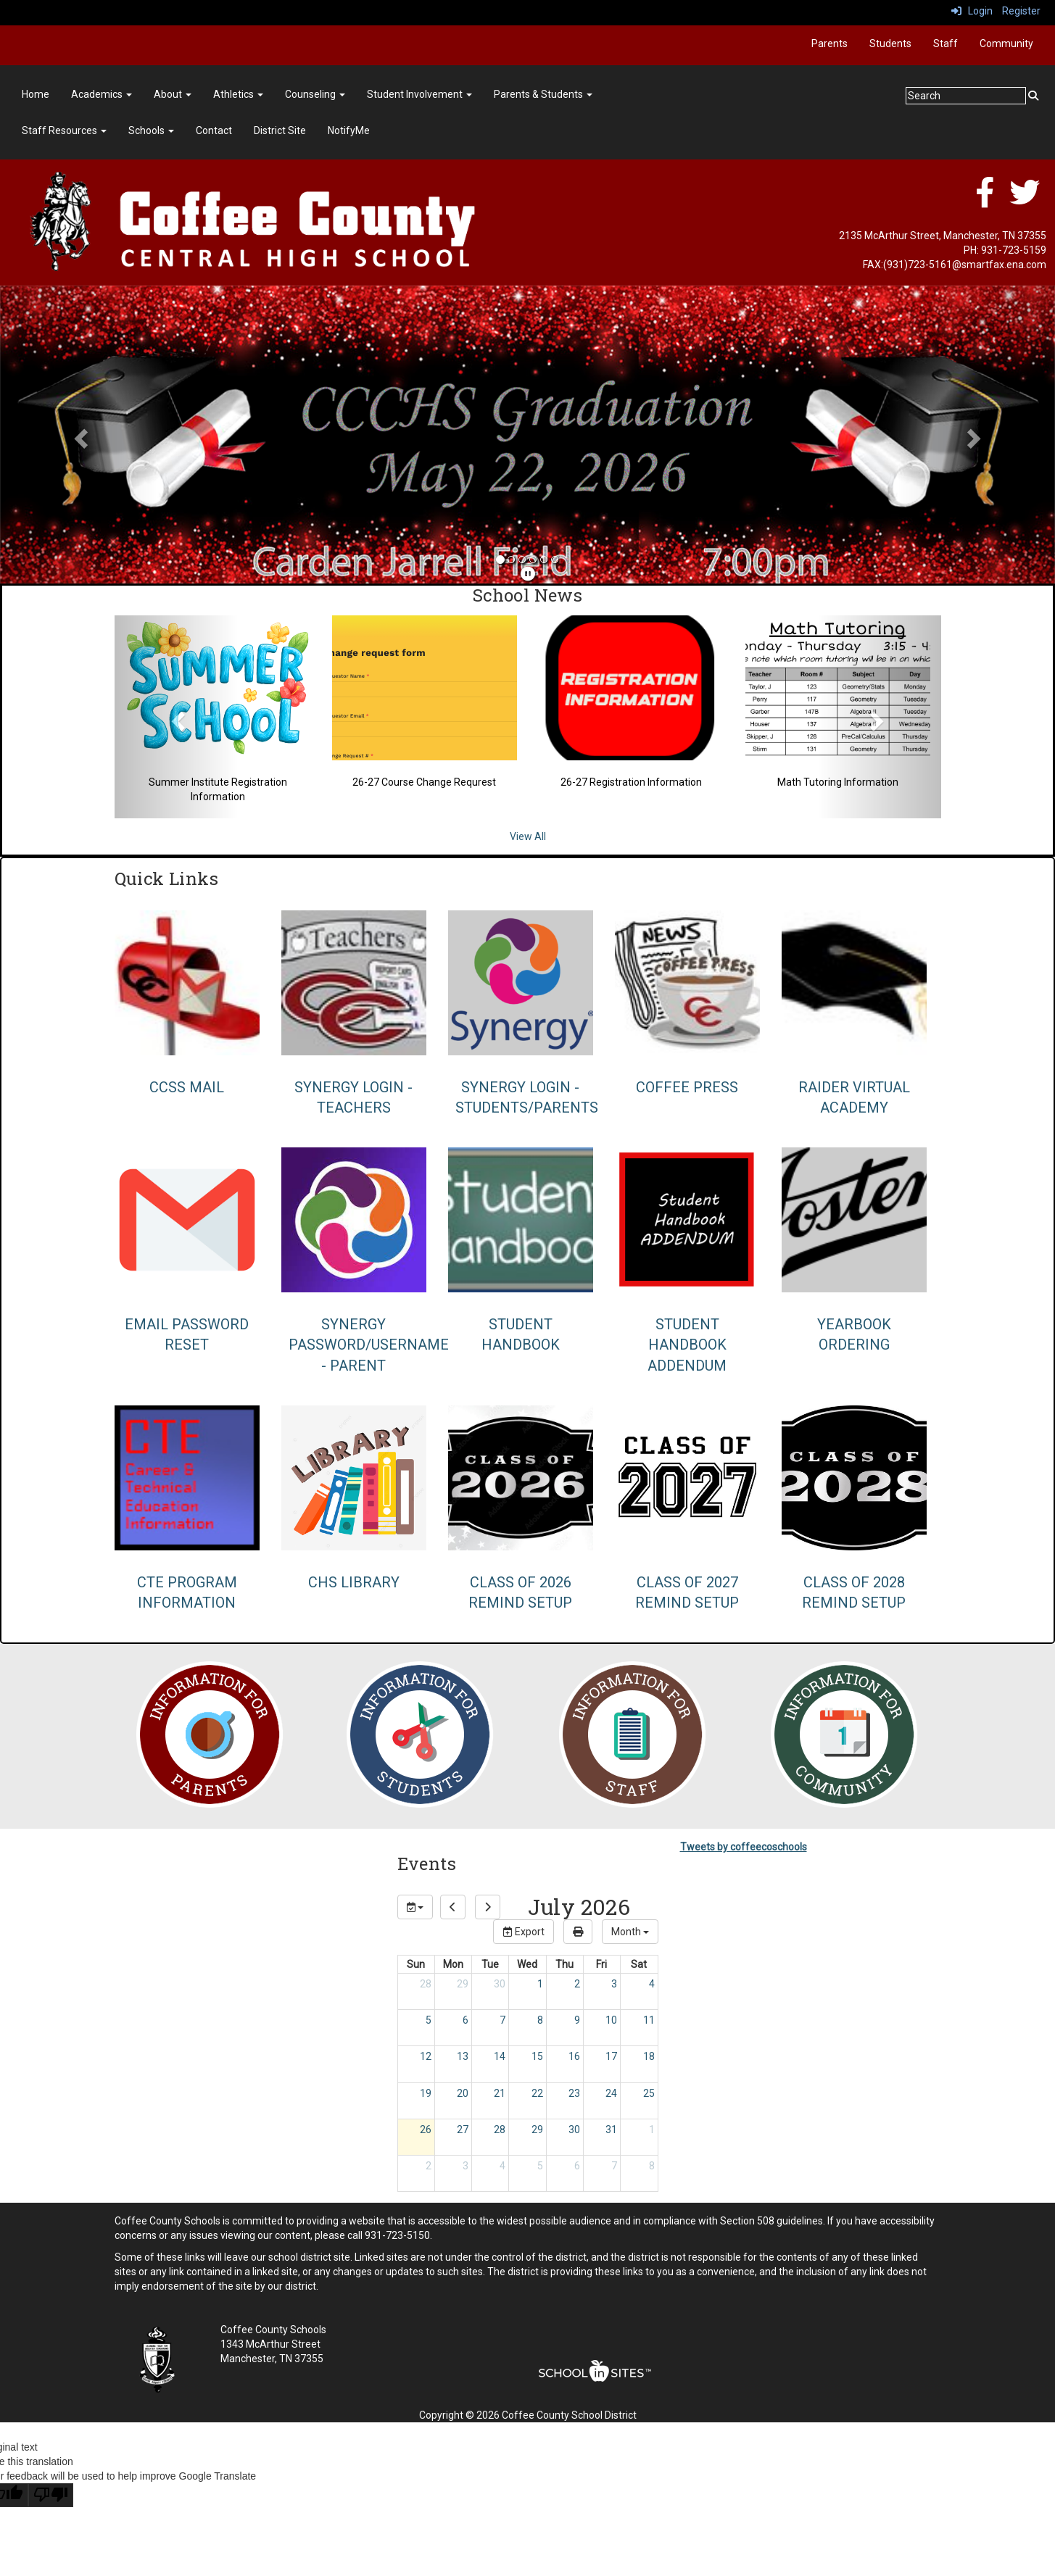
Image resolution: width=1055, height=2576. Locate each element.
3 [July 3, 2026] (614, 1984)
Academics (101, 94)
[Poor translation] (50, 2495)
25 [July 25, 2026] (649, 2093)
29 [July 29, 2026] (537, 2129)
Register (1021, 11)
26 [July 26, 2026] (425, 2129)
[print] (577, 1931)
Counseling (315, 94)
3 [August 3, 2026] (465, 2166)
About (172, 94)
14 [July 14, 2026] (499, 2056)
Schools (151, 130)
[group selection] (415, 1907)
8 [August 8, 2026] (652, 2166)
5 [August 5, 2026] (540, 2166)
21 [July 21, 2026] (499, 2093)
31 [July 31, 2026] (611, 2129)
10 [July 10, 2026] (611, 2020)
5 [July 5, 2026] (428, 2020)
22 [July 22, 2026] (537, 2093)
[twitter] (1024, 200)
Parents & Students (543, 94)
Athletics (238, 94)
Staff (945, 43)
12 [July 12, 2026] (425, 2056)
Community (1006, 43)
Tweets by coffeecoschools (743, 1847)
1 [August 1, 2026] (652, 2129)
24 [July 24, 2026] (611, 2093)
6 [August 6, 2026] (577, 2166)
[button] (79, 434)
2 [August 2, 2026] (428, 2166)
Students (890, 43)
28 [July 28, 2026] (499, 2129)
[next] (487, 1907)
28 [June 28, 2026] (425, 1984)
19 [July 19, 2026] (425, 2093)
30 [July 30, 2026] (574, 2129)
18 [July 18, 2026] (649, 2056)
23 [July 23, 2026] (574, 2093)
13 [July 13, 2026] (462, 2056)
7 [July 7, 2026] (502, 2020)
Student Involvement (419, 94)
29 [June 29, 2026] (462, 1984)
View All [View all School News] (528, 836)
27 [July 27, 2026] (462, 2129)
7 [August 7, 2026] (614, 2166)
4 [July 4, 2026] (652, 1984)
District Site (280, 130)
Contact (214, 130)
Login (972, 11)
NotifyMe (349, 130)
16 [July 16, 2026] (574, 2056)
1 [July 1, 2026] (540, 1984)
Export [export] (523, 1931)
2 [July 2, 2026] (577, 1984)
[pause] (528, 574)
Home (35, 94)
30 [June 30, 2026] (499, 1984)
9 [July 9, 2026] (577, 2020)
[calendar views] (630, 1931)
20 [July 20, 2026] (462, 2093)
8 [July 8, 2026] (540, 2020)
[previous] (453, 1907)
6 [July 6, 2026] (465, 2020)
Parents (829, 43)
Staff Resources (64, 130)
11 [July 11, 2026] (649, 2020)
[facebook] (985, 200)
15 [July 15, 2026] (537, 2056)
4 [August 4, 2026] (502, 2166)
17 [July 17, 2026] (611, 2056)
